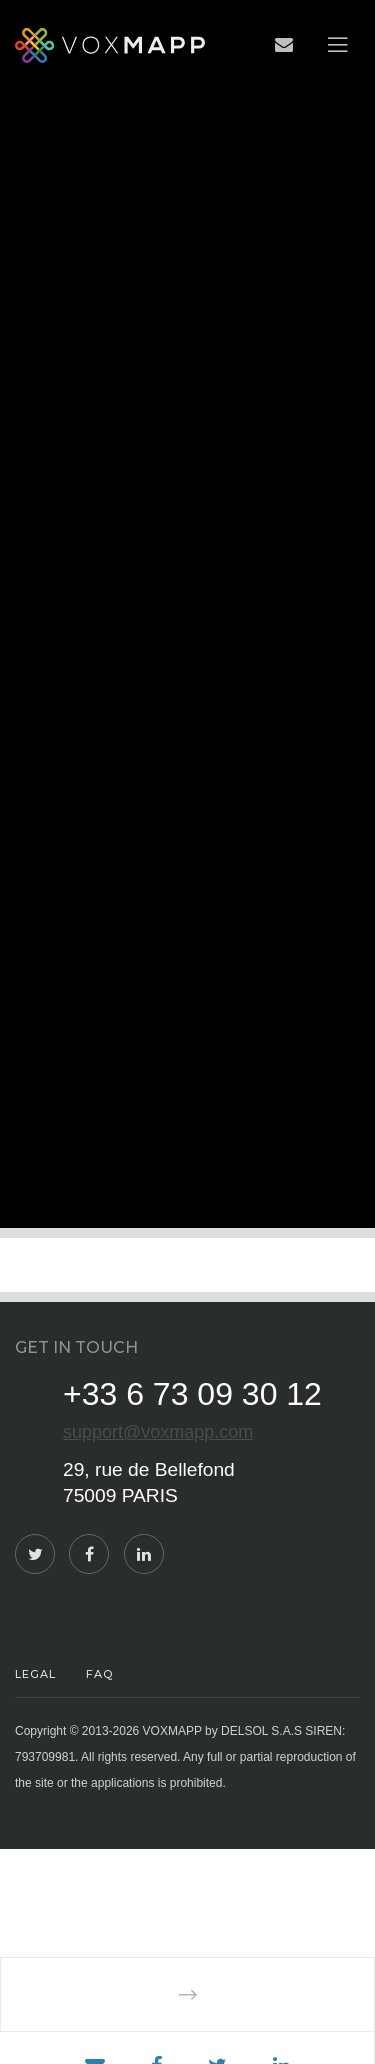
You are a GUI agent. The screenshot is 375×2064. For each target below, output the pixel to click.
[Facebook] (89, 1554)
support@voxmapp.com (158, 1432)
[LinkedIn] (144, 1554)
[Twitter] (35, 1554)
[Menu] (338, 45)
